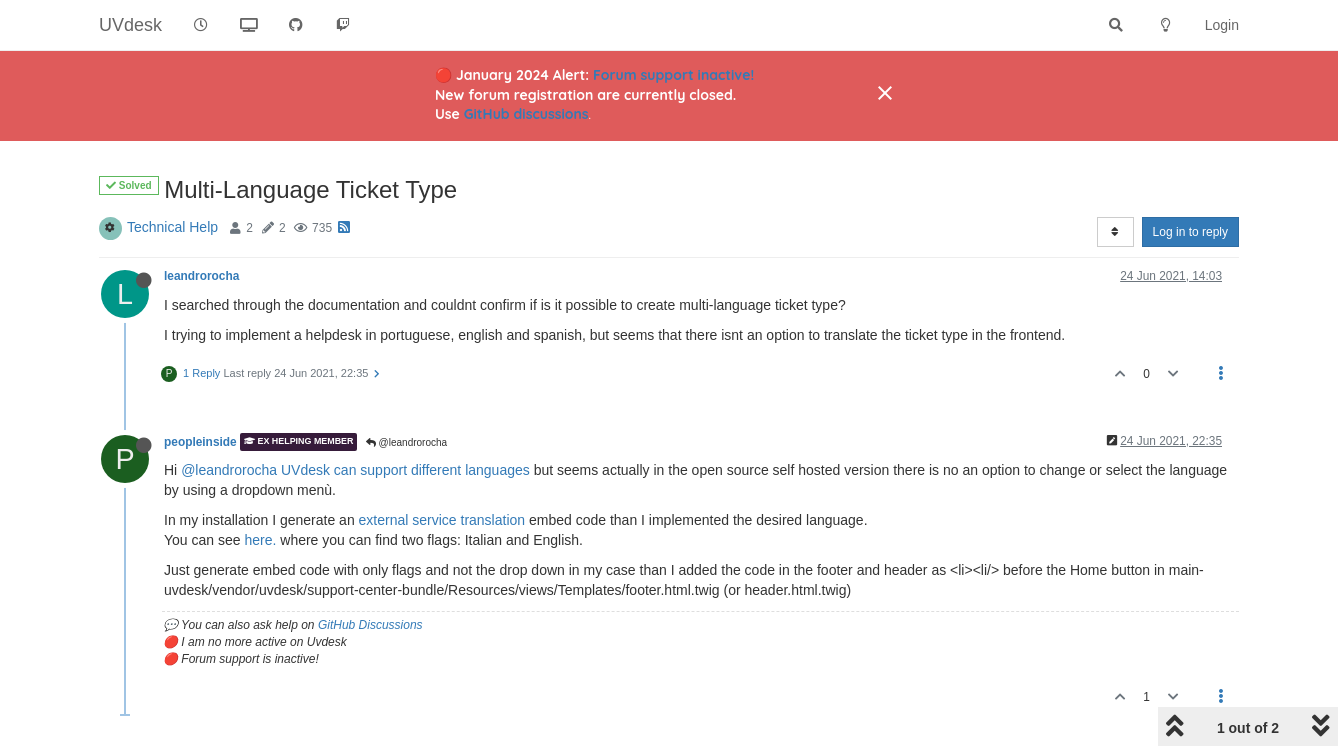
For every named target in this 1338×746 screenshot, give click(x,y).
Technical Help (172, 227)
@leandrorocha (406, 442)
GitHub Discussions (370, 625)
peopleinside (200, 442)
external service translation (442, 520)
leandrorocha (201, 276)
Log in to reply (1190, 232)
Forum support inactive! (673, 75)
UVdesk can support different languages (405, 470)
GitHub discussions (526, 114)
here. (260, 540)
